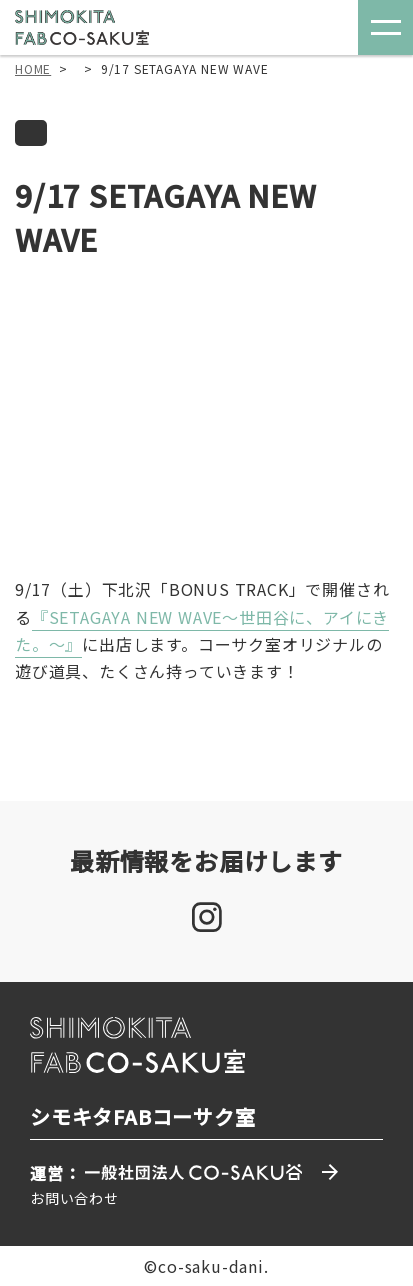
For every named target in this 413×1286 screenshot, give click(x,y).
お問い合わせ (74, 1198)
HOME (33, 68)
